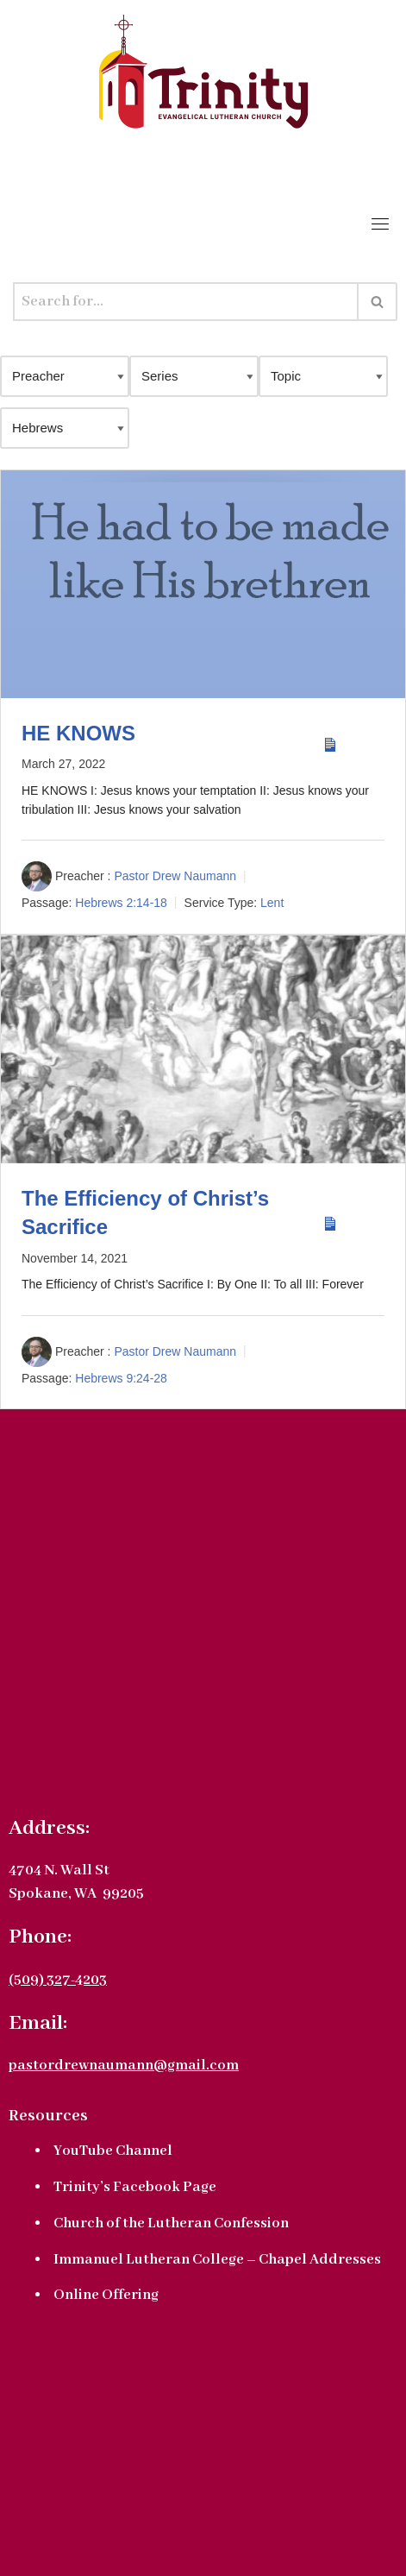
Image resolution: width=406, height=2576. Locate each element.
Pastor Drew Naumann (175, 877)
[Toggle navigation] (380, 223)
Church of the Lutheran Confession (171, 2223)
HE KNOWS (78, 733)
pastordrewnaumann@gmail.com (124, 2065)
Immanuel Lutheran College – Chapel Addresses (217, 2260)
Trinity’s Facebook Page (134, 2187)
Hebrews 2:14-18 (121, 903)
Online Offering (106, 2295)
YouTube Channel (112, 2151)
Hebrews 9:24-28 (121, 1378)
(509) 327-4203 (58, 1980)
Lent (272, 903)
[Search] (186, 301)
